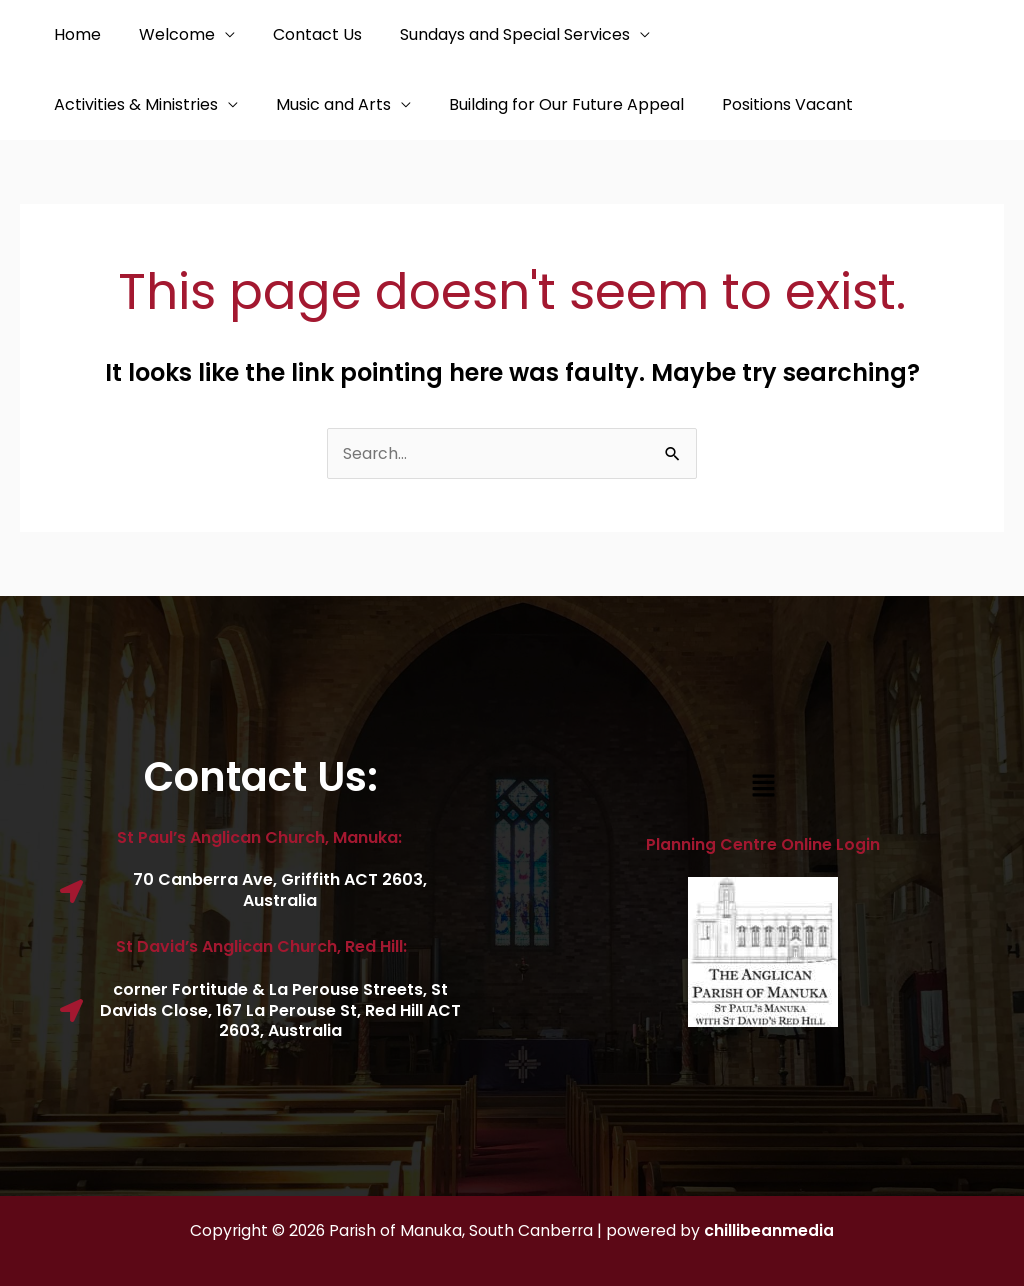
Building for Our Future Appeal (335, 104)
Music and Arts (108, 104)
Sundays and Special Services (494, 34)
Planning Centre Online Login (763, 844)
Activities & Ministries (743, 34)
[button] (763, 787)
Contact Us (302, 34)
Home (74, 34)
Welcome (168, 34)
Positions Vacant (550, 104)
